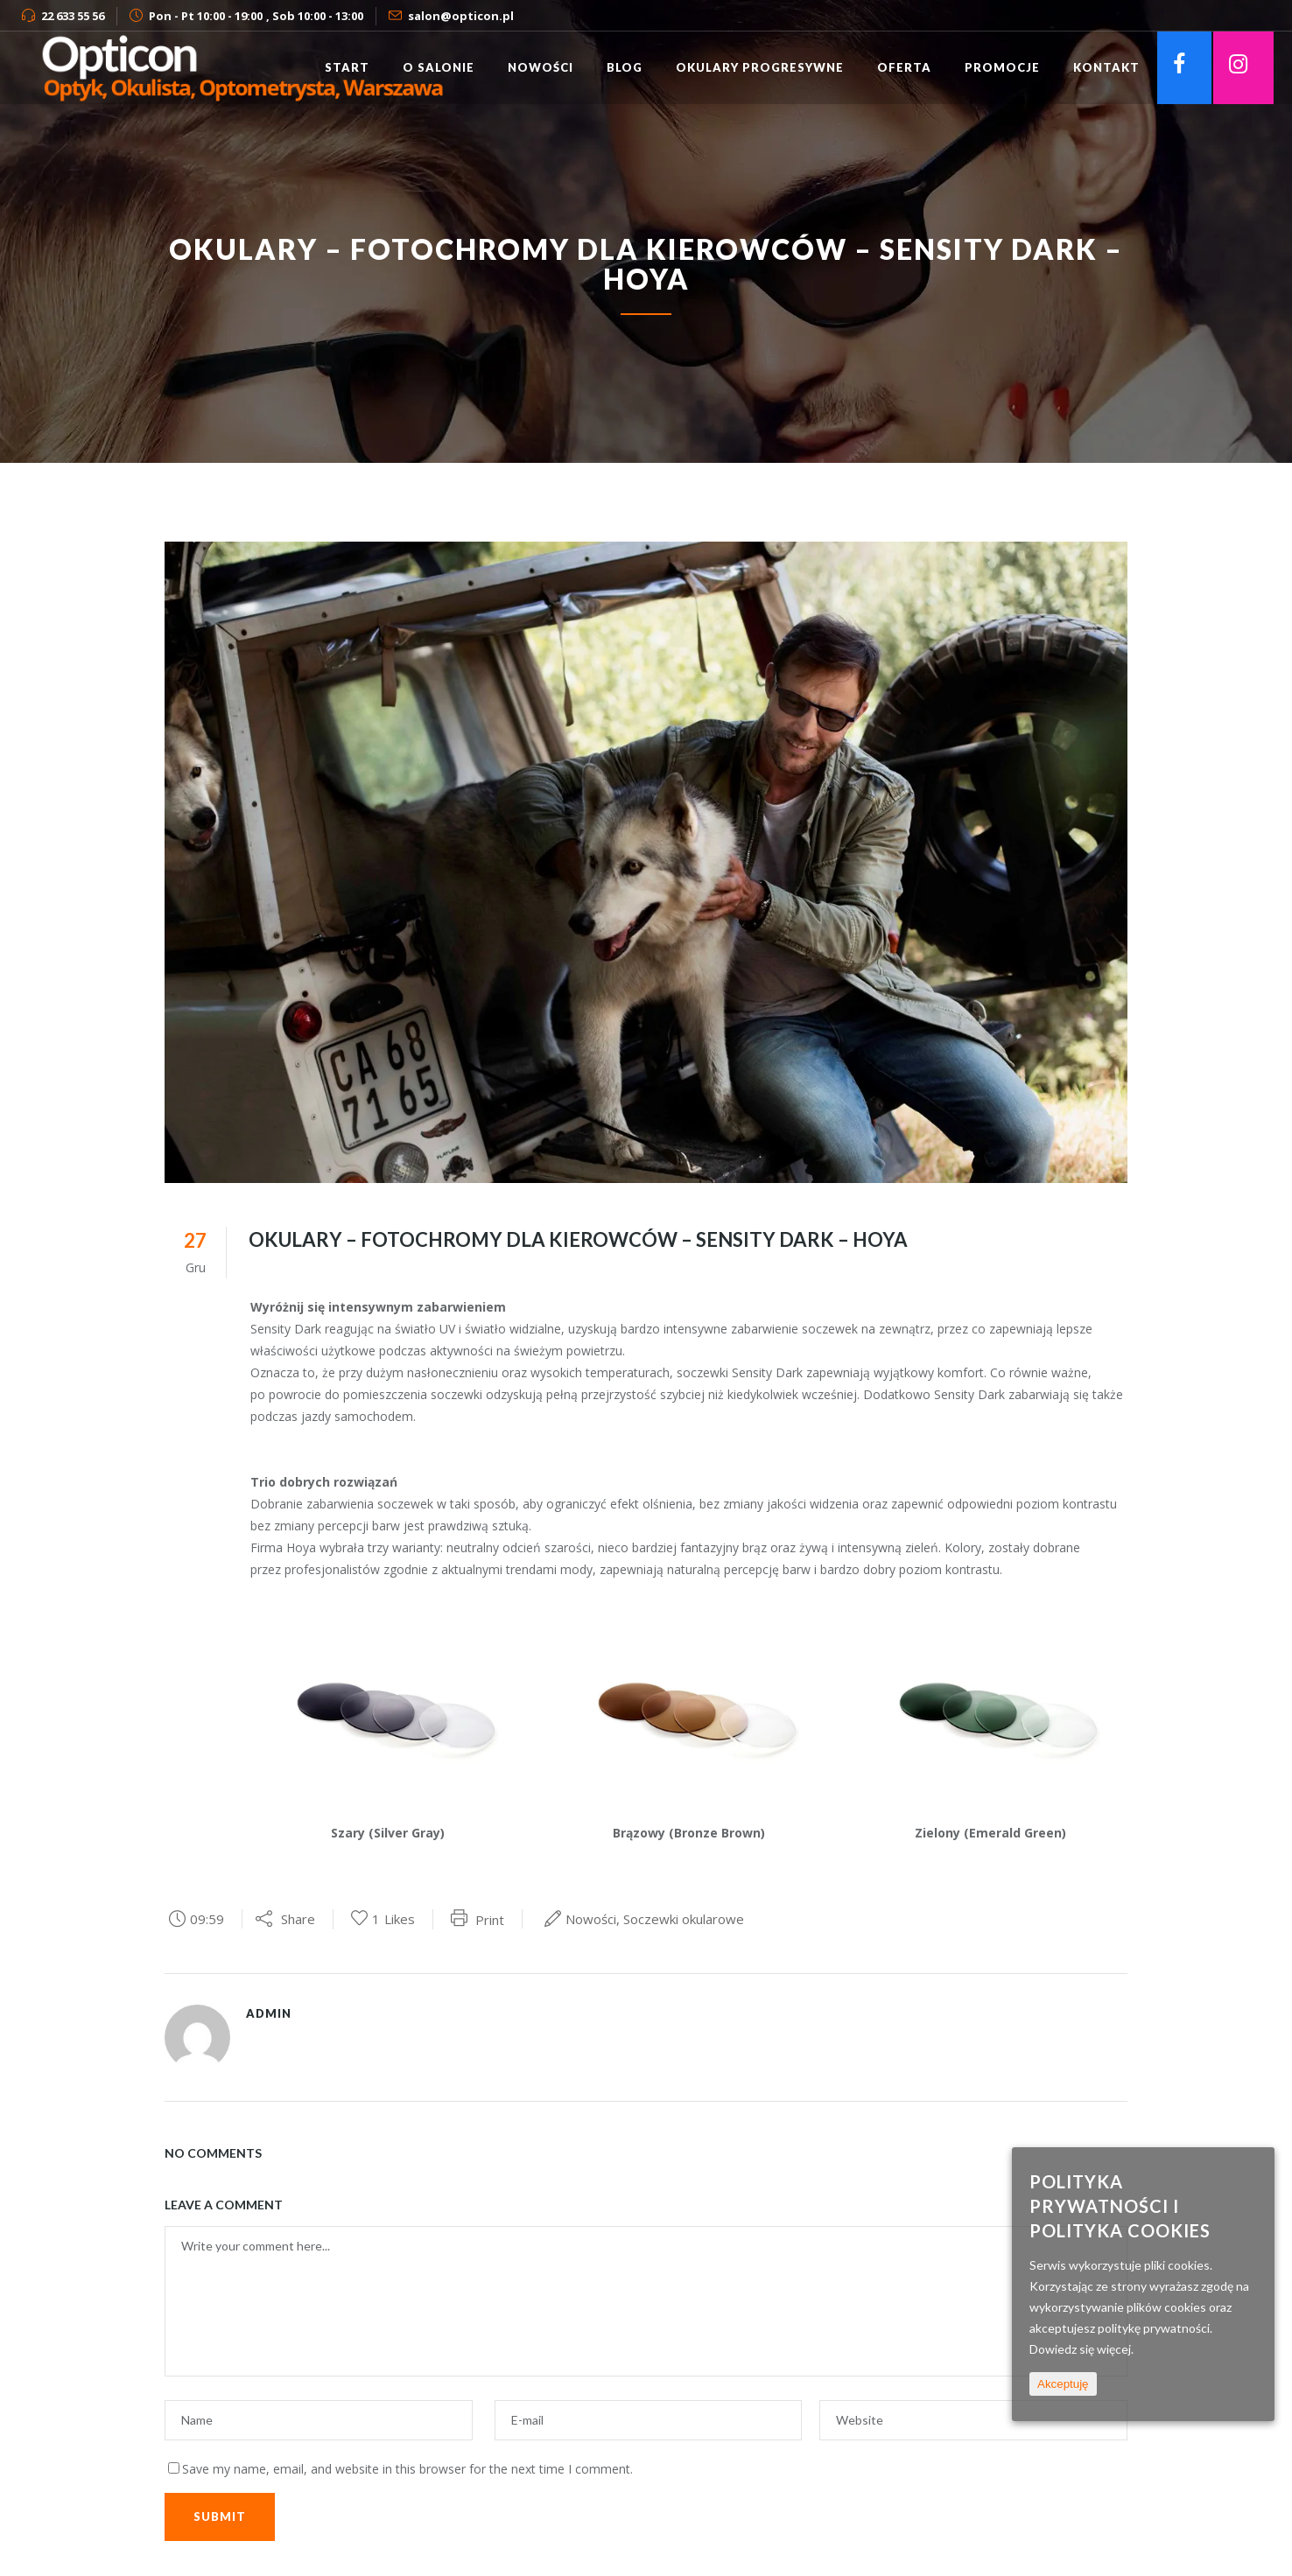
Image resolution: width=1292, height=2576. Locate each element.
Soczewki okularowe (683, 1919)
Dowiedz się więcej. (1081, 2349)
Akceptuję (1063, 2383)
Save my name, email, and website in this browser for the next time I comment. (407, 2468)
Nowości (590, 1919)
